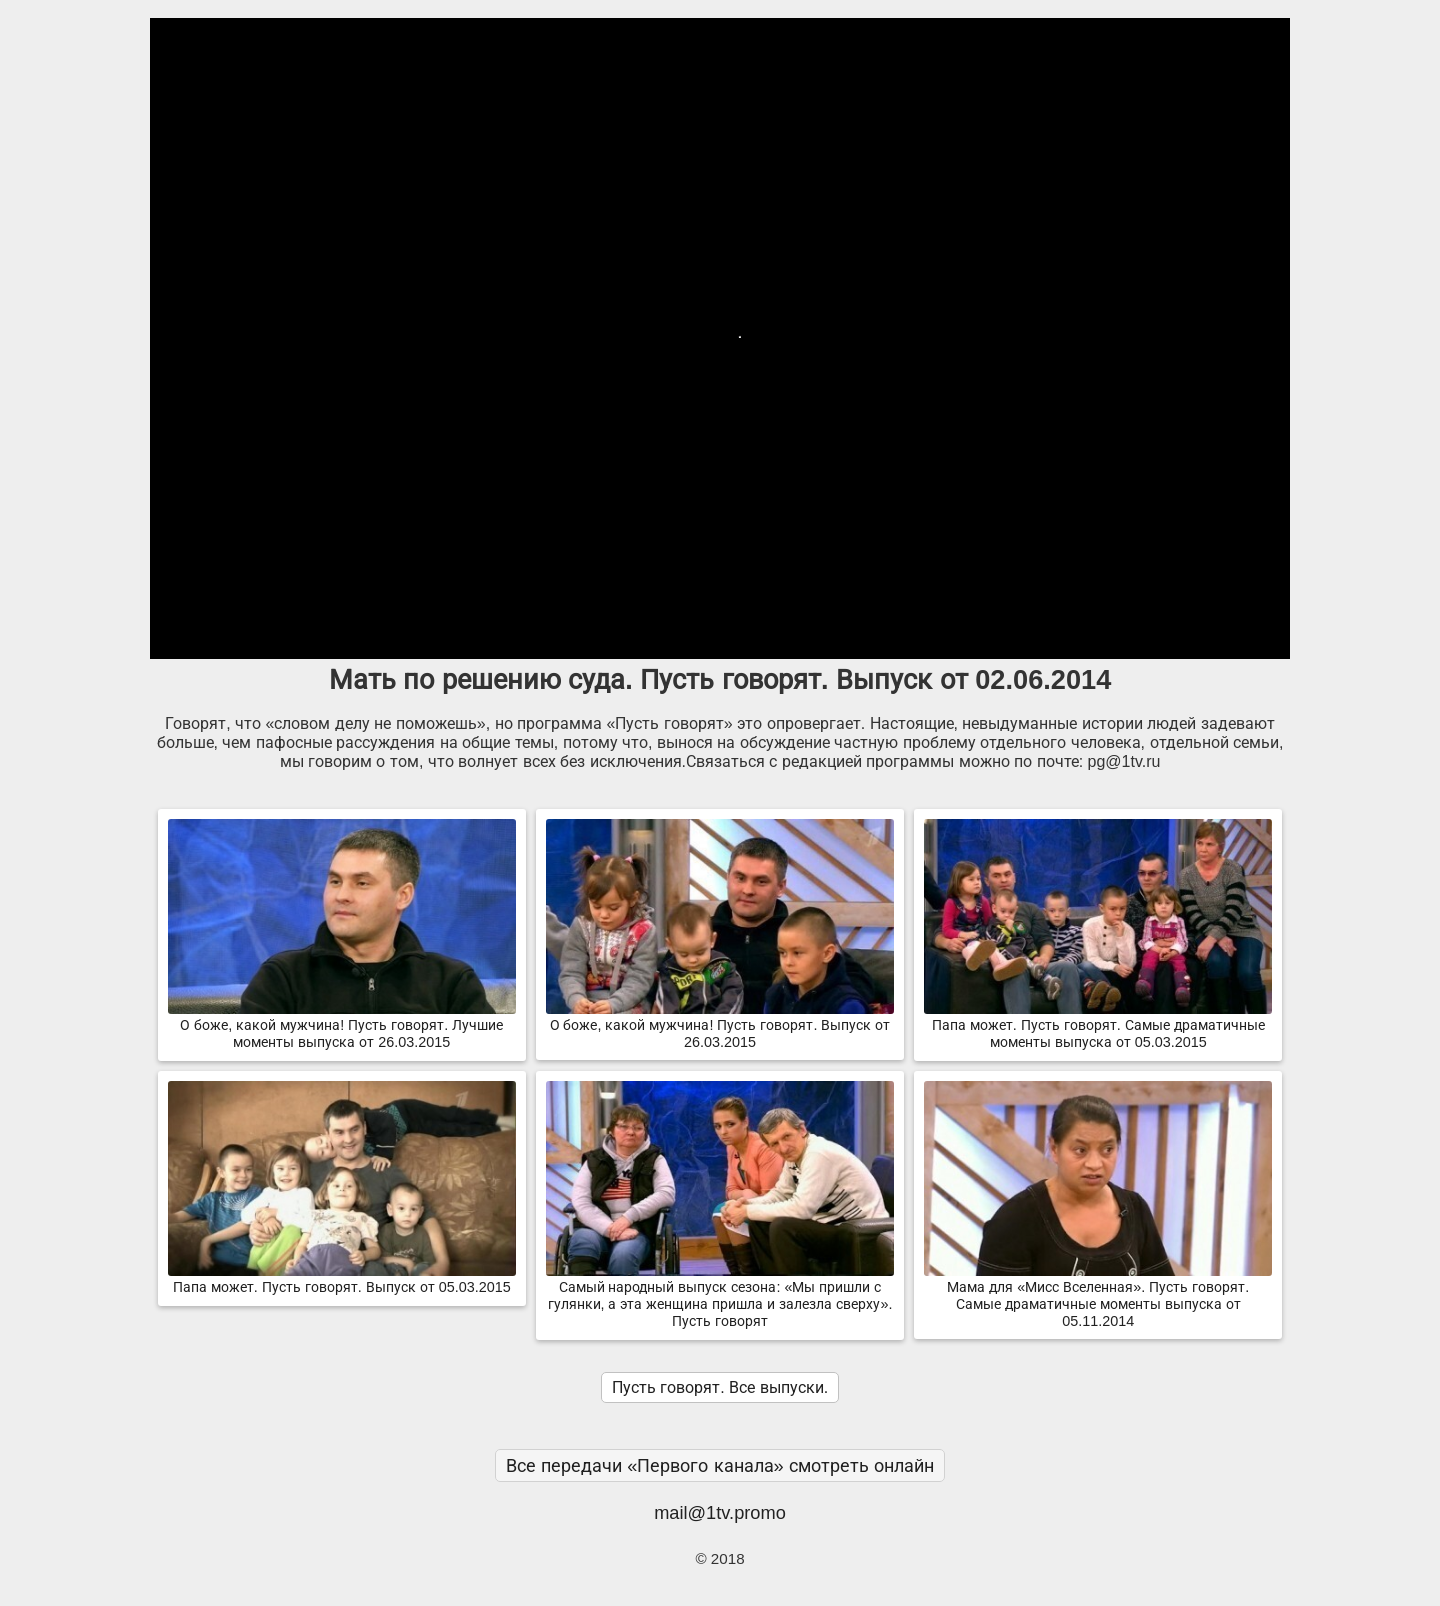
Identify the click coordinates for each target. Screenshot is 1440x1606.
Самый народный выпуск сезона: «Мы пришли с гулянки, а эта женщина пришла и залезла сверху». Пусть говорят (720, 1296)
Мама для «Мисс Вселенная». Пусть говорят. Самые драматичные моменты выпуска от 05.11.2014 (1098, 1296)
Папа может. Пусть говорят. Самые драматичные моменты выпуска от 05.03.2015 (1098, 1025)
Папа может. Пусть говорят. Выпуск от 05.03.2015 (342, 1279)
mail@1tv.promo (720, 1512)
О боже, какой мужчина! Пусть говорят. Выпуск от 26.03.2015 (720, 1025)
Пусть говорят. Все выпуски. (720, 1387)
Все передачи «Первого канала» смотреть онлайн (720, 1465)
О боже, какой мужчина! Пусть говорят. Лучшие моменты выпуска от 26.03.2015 (342, 1025)
